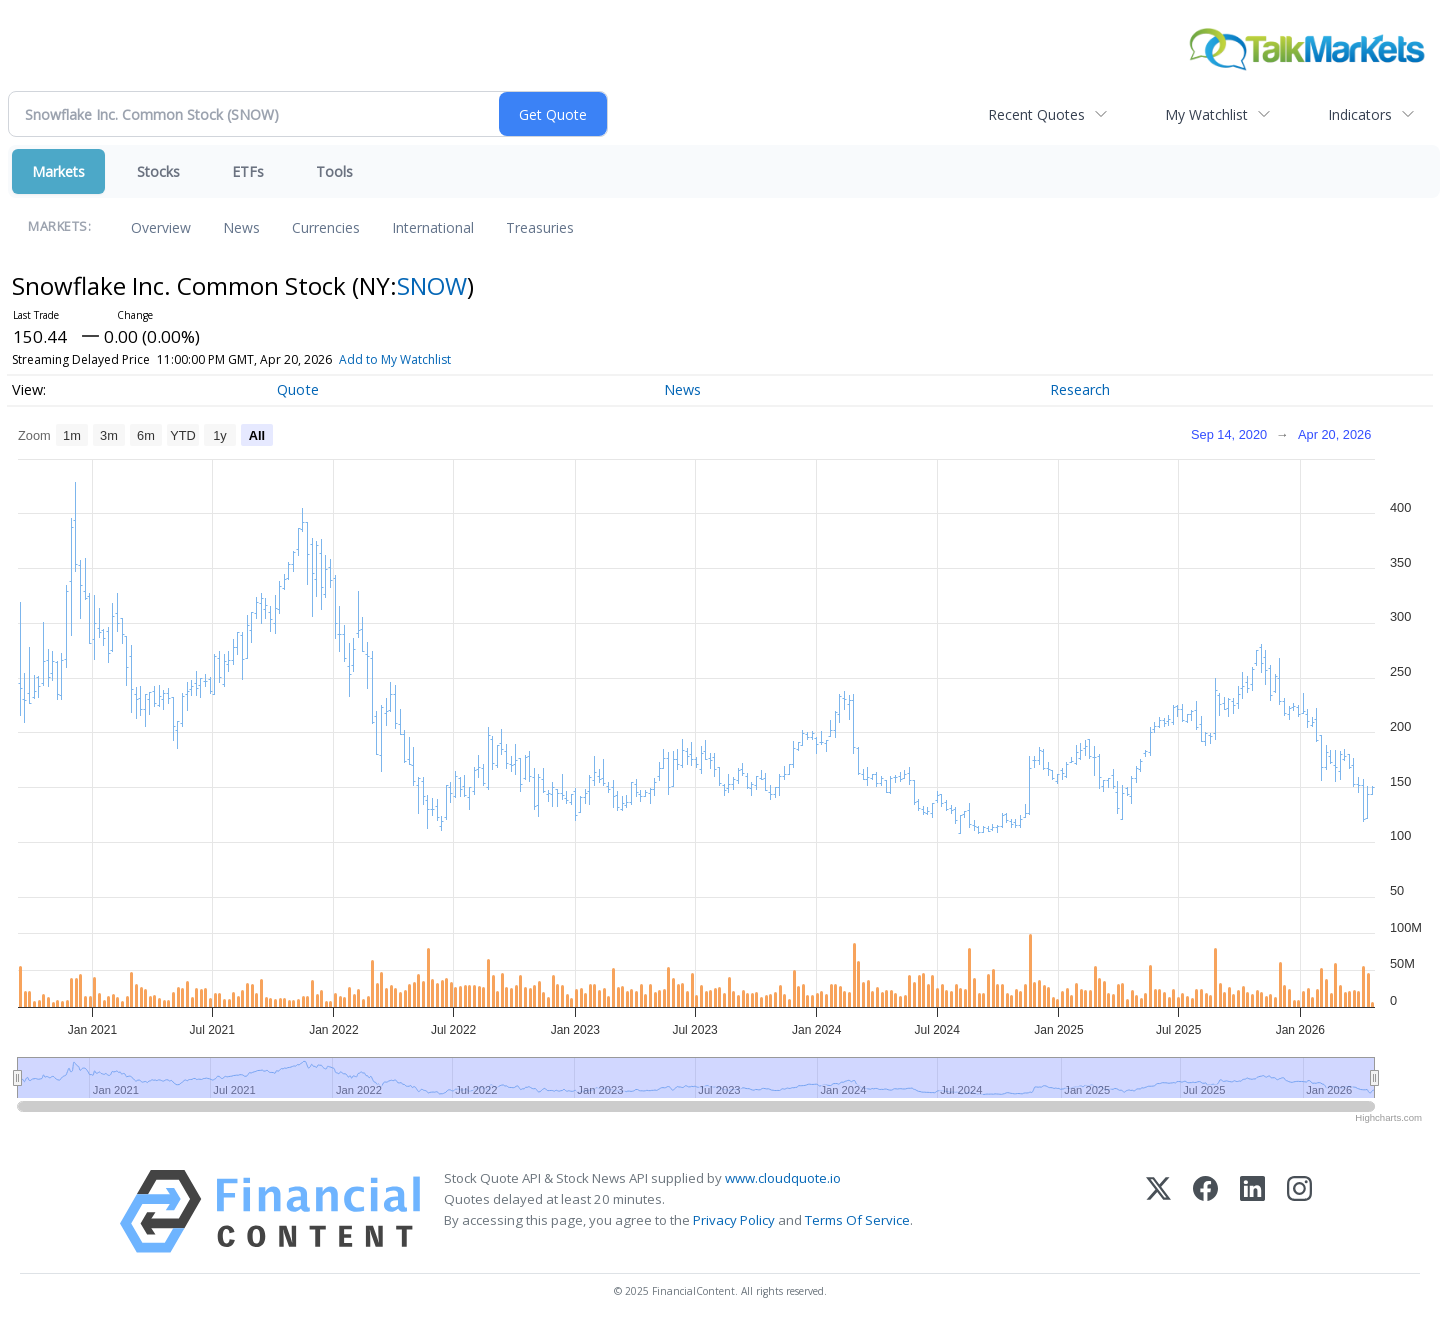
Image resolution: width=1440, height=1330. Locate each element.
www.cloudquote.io (783, 1178)
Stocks (158, 171)
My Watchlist (1206, 114)
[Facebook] (1205, 1211)
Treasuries (540, 227)
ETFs (248, 171)
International (433, 227)
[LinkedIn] (1252, 1211)
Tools (334, 171)
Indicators (1360, 114)
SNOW (432, 285)
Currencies (326, 227)
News (241, 227)
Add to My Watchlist (424, 359)
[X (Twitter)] (1158, 1211)
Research (1080, 389)
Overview (161, 227)
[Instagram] (1299, 1211)
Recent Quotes (1036, 114)
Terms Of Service (857, 1220)
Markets (58, 171)
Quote (298, 389)
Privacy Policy (734, 1220)
